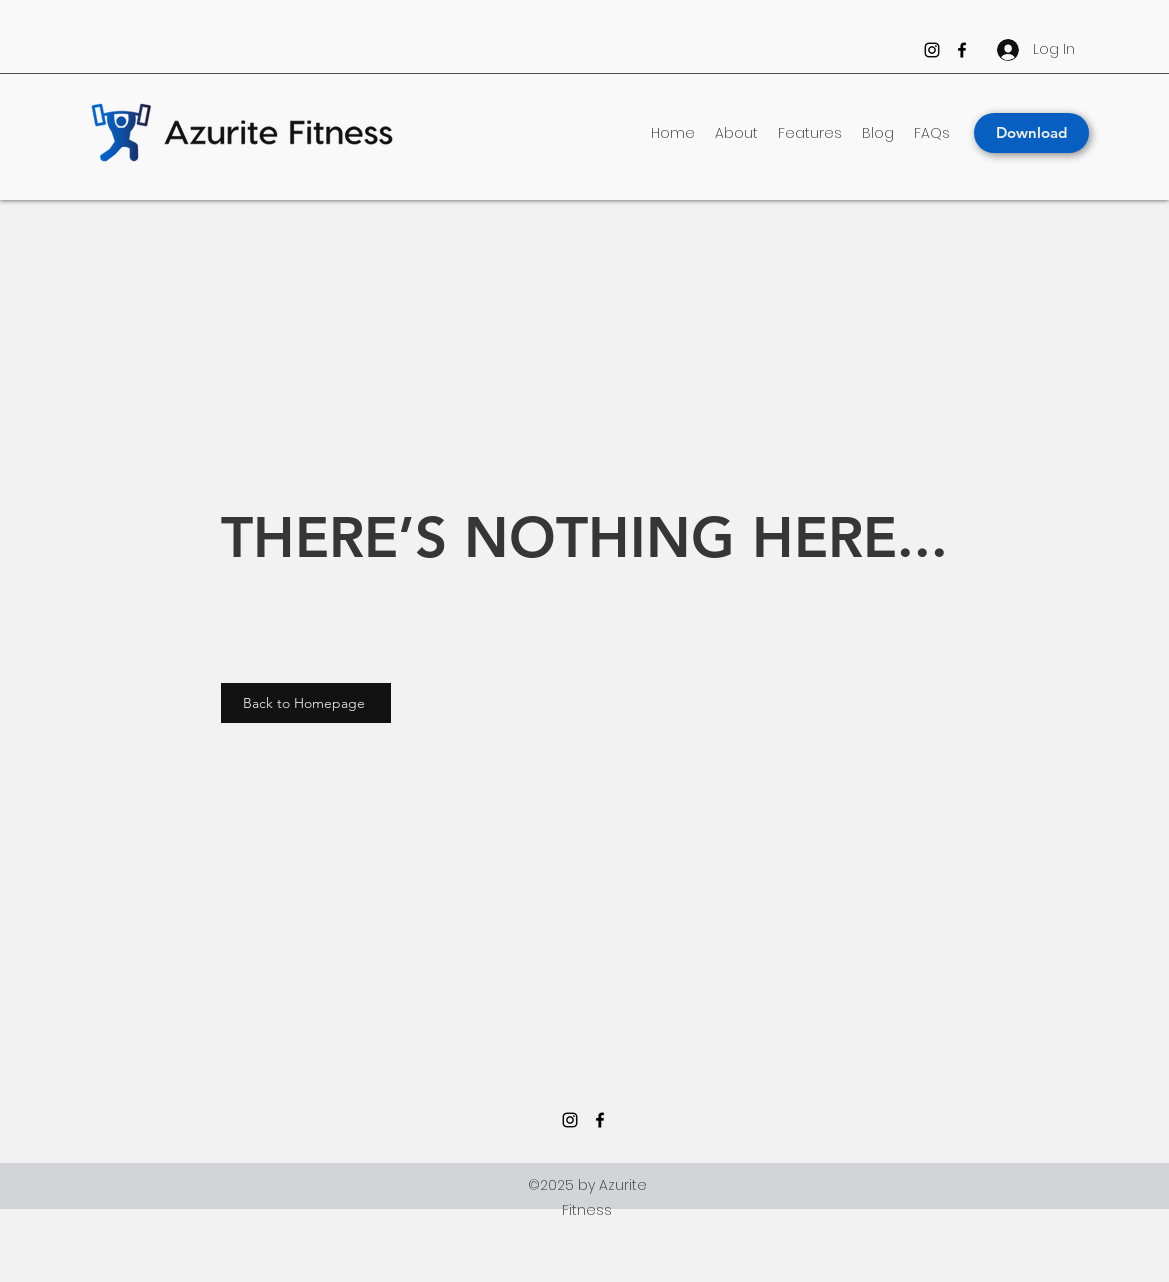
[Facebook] (962, 50)
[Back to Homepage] (306, 703)
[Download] (1031, 133)
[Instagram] (932, 50)
